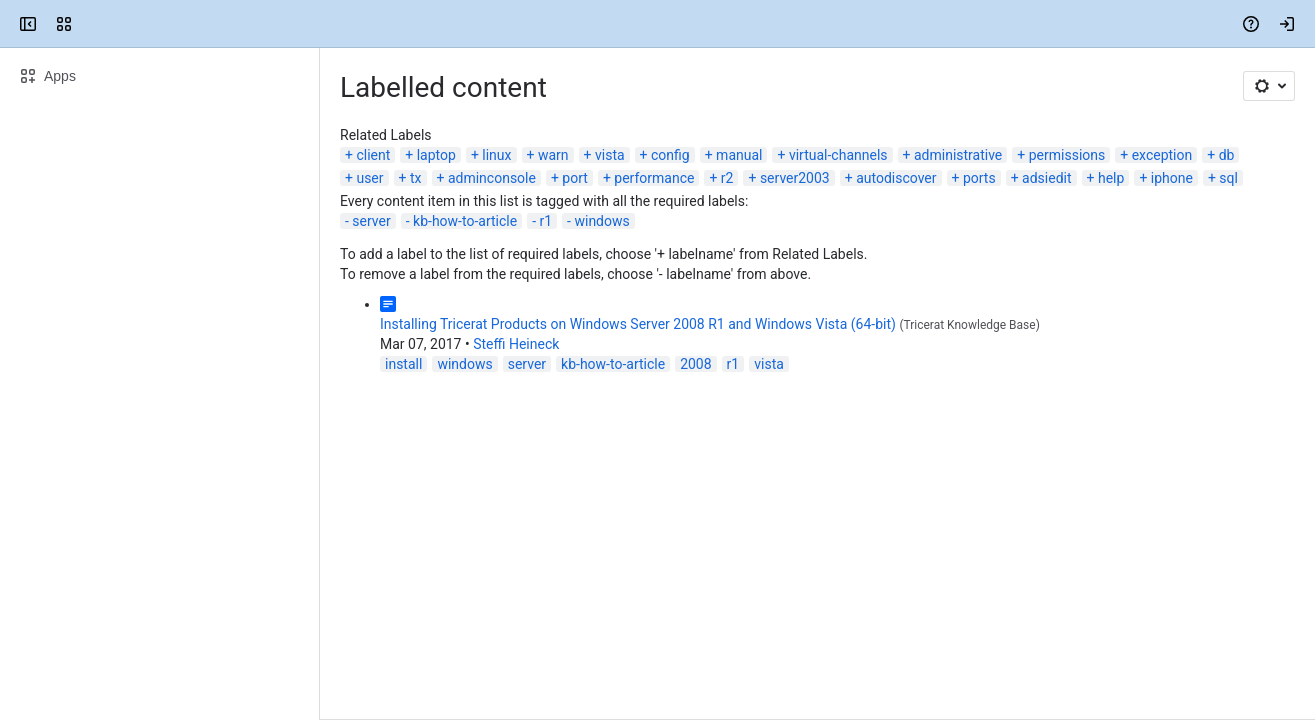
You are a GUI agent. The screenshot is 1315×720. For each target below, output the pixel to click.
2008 (695, 364)
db (1227, 155)
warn (553, 155)
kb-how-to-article (465, 221)
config (670, 155)
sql (1228, 178)
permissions (1067, 155)
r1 (545, 221)
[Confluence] (92, 24)
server (371, 221)
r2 (727, 178)
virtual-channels (838, 155)
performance (654, 178)
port (575, 178)
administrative (958, 155)
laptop (436, 155)
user (369, 178)
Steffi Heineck (516, 344)
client (373, 155)
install (403, 364)
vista (610, 155)
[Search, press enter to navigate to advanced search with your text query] (653, 24)
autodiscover (896, 178)
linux (496, 155)
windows (601, 221)
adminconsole (492, 178)
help (1111, 178)
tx (416, 178)
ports (979, 178)
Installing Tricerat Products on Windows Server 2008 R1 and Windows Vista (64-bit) (638, 324)
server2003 (795, 178)
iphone (1172, 178)
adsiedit (1046, 178)
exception (1162, 155)
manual (739, 155)
